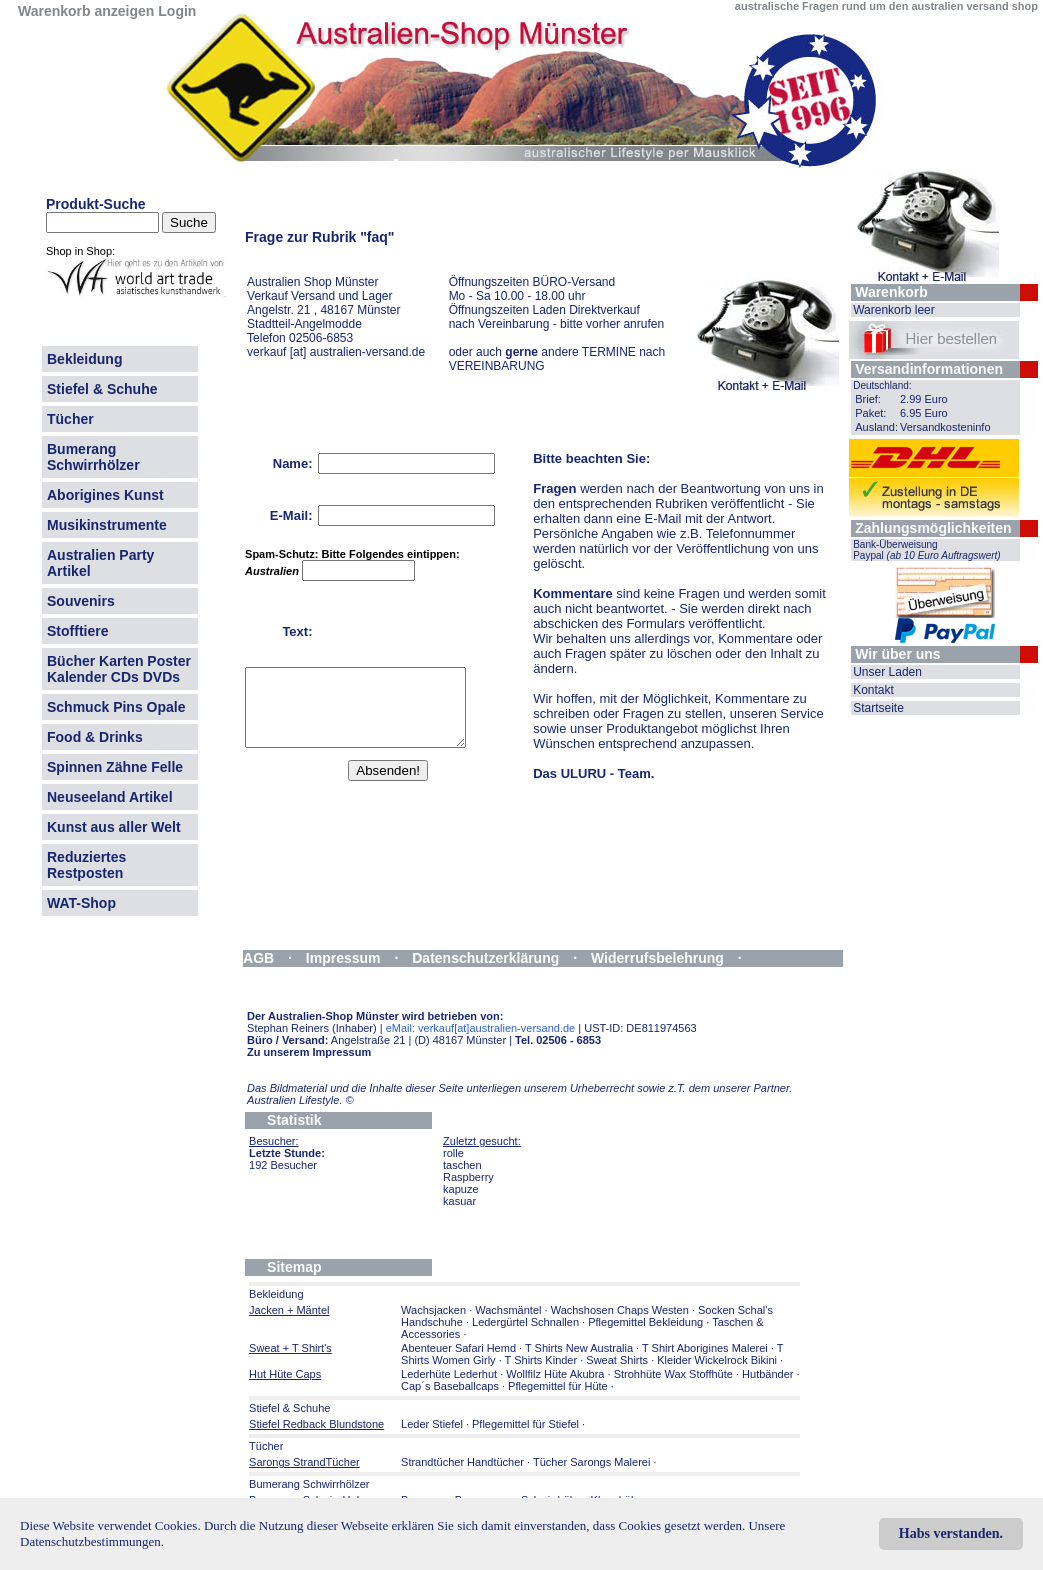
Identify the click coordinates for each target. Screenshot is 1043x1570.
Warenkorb (891, 292)
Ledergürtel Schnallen (525, 1322)
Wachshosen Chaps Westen (620, 1310)
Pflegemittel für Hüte (558, 1386)
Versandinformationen (929, 369)
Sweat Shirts (617, 1360)
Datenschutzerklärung (485, 958)
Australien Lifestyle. (300, 1100)
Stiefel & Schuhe (102, 389)
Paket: (870, 413)
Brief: (868, 399)
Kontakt (873, 690)
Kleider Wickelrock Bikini (717, 1360)
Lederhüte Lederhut (449, 1374)
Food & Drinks (95, 737)
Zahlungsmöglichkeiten (933, 528)
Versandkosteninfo (945, 427)
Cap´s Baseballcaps (450, 1386)
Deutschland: (882, 385)
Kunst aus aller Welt (114, 827)
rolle (453, 1153)
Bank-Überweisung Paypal (927, 550)
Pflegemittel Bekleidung (645, 1322)
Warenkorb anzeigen (86, 11)
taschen (462, 1165)
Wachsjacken (433, 1310)
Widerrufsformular (304, 974)
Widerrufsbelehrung (657, 958)
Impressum (343, 958)
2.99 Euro (924, 399)
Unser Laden (887, 672)
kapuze (460, 1189)
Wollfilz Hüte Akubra (555, 1374)
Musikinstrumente (107, 525)
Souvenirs (81, 601)
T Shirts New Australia (579, 1348)
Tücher (70, 419)
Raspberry (468, 1177)
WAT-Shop (81, 903)
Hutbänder (769, 1374)
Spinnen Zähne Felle (115, 767)
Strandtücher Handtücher (462, 1462)
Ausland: (876, 427)
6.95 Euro (924, 413)
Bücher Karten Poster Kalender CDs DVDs (119, 669)
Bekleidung (84, 359)
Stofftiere (77, 631)
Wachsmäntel (508, 1310)
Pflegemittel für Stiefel (525, 1424)
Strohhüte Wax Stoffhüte (673, 1374)
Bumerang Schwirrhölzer (93, 457)
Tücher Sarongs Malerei (591, 1462)
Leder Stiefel (433, 1424)
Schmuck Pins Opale (116, 707)
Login (177, 11)
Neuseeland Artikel (110, 797)
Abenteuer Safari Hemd (458, 1348)
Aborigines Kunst (105, 495)
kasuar (459, 1201)
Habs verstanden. (951, 1533)
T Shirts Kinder (541, 1360)
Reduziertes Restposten (86, 865)
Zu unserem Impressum (309, 1052)
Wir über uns (897, 654)
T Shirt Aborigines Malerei (705, 1348)
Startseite (878, 708)
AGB (258, 958)
